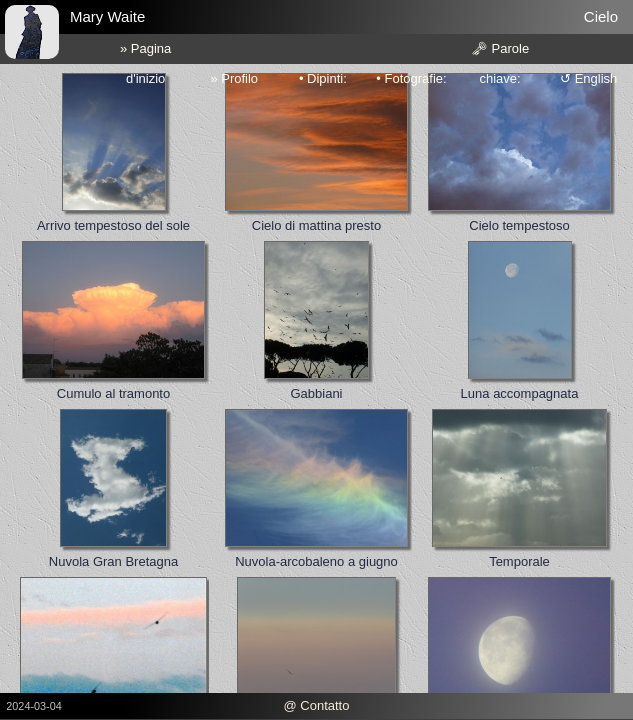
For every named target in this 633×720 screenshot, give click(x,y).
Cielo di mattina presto (316, 225)
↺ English (588, 78)
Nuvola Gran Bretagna (113, 561)
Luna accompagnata (520, 393)
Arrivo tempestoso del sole (113, 225)
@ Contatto (317, 705)
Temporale (519, 561)
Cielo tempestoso (519, 225)
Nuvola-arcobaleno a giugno (316, 561)
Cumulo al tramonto (113, 393)
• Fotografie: (411, 78)
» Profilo (234, 78)
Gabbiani (316, 393)
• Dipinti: (323, 78)
